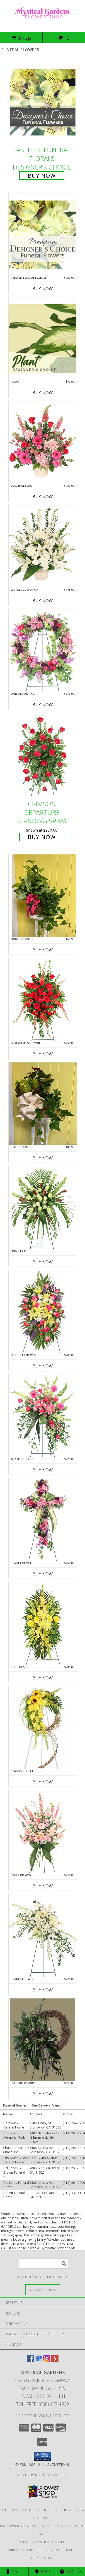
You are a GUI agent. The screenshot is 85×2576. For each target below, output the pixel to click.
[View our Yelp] (54, 2360)
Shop (21, 37)
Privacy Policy (22, 2550)
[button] (42, 2456)
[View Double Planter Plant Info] (43, 895)
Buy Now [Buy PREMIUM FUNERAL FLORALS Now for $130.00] (42, 288)
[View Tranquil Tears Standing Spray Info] (43, 1935)
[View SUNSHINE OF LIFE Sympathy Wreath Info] (43, 1727)
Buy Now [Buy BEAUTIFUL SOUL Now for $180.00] (42, 496)
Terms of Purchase (56, 2550)
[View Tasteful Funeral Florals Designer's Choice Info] (42, 102)
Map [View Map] (42, 2572)
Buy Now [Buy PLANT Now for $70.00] (42, 392)
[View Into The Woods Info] (43, 2039)
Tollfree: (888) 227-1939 (42, 2404)
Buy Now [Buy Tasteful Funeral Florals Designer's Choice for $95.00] (42, 175)
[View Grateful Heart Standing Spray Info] (43, 1415)
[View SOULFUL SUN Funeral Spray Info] (43, 1623)
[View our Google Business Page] (38, 2360)
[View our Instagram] (46, 2360)
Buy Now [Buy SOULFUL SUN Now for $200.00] (42, 1678)
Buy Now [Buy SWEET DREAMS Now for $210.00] (42, 1886)
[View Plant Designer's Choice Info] (43, 338)
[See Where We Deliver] (42, 2289)
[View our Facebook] (30, 2360)
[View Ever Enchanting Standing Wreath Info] (43, 650)
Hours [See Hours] (71, 2572)
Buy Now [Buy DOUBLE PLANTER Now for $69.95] (42, 950)
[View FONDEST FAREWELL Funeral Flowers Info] (43, 1311)
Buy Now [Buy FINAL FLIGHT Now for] (42, 1262)
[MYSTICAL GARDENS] (42, 25)
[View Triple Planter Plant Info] (43, 1103)
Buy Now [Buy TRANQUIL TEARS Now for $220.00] (42, 1990)
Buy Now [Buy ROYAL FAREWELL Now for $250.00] (42, 1574)
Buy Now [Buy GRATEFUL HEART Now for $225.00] (42, 1470)
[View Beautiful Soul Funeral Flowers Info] (43, 442)
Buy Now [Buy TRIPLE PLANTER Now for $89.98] (42, 1158)
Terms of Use (42, 2558)
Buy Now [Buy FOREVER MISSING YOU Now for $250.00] (42, 1054)
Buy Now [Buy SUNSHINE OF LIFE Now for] (42, 1782)
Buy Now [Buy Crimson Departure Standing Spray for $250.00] (42, 837)
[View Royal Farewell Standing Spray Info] (43, 1519)
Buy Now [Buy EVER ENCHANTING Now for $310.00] (42, 704)
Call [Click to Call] (14, 2572)
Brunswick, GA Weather (21, 2526)
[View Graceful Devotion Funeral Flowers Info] (43, 546)
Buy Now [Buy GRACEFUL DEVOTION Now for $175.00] (42, 600)
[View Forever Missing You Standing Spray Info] (43, 999)
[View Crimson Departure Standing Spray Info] (42, 756)
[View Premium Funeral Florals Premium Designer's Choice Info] (43, 234)
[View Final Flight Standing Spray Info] (43, 1207)
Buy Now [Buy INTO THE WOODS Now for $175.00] (42, 2094)
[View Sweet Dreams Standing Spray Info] (43, 1831)
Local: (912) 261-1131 (43, 2396)
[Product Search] (43, 2263)
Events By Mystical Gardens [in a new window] (42, 2474)
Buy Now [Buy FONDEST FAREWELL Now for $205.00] (42, 1366)
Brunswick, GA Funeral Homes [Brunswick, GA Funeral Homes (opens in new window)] (28, 2510)
